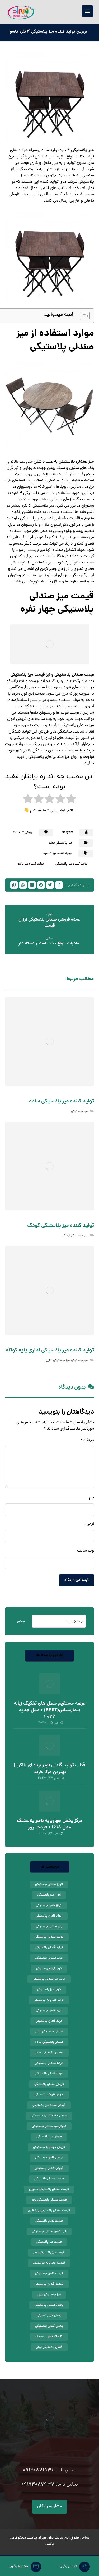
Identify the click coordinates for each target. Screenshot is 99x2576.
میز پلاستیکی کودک (75, 1235)
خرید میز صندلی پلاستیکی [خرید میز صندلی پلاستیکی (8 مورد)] (49, 1979)
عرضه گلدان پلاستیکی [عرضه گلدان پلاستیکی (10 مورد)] (49, 2073)
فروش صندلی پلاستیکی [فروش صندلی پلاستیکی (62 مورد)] (49, 2084)
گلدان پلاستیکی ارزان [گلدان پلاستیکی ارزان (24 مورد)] (49, 2347)
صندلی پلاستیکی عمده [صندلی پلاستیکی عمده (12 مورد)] (49, 2052)
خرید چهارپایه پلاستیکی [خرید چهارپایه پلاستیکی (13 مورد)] (49, 2000)
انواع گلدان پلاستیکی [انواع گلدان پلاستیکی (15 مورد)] (49, 1916)
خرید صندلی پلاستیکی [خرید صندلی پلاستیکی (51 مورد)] (49, 1958)
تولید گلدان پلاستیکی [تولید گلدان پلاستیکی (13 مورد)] (49, 1947)
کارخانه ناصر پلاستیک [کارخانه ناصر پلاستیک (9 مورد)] (49, 2336)
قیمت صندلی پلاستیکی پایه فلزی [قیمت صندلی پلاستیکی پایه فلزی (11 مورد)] (49, 2210)
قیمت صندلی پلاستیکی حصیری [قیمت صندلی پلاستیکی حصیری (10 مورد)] (49, 2189)
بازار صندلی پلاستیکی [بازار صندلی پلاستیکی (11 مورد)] (49, 1926)
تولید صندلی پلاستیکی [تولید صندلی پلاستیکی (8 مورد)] (49, 1937)
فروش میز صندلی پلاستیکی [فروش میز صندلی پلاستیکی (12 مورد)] (49, 2126)
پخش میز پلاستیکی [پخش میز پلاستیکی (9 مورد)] (49, 2315)
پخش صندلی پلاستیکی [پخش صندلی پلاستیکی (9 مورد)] (49, 2305)
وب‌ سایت (85, 1551)
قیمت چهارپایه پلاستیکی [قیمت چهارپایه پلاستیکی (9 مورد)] (49, 2263)
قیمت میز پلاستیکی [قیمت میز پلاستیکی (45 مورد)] (49, 2242)
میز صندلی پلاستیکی (76, 461)
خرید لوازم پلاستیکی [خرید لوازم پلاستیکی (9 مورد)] (49, 1968)
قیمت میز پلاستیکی (27, 675)
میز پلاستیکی (82, 150)
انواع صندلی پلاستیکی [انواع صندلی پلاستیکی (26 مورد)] (49, 1884)
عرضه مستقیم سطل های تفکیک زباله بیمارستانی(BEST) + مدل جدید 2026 (50, 1710)
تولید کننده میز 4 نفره (57, 853)
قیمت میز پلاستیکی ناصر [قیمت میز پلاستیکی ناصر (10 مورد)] (49, 2252)
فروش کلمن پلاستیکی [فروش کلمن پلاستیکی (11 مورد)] (49, 2158)
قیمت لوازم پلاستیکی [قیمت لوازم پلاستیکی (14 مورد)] (49, 2221)
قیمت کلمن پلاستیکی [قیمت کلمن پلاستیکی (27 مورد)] (49, 2273)
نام (91, 1498)
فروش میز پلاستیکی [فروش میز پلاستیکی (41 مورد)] (49, 2137)
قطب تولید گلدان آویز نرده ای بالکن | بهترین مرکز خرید (49, 1769)
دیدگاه (87, 1440)
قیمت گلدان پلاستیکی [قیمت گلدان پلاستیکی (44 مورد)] (49, 2284)
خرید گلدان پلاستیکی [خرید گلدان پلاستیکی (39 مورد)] (49, 2021)
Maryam (67, 832)
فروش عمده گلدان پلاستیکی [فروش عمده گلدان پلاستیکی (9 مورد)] (49, 2115)
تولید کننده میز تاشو (30, 864)
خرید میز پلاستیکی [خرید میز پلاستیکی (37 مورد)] (49, 1989)
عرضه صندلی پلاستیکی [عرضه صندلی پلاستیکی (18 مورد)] (49, 2063)
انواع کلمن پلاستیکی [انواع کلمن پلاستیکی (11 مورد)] (49, 1905)
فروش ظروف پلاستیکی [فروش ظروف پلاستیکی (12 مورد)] (49, 2094)
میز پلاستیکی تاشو (60, 843)
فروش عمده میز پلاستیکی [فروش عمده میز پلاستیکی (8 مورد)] (48, 2105)
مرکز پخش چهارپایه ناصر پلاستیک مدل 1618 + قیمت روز (49, 1824)
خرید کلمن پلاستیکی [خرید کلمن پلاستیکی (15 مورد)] (49, 2010)
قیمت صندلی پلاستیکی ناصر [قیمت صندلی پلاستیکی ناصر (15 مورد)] (49, 2200)
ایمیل (89, 1524)
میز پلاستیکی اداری (58, 1360)
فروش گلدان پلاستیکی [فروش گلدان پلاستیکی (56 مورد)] (49, 2168)
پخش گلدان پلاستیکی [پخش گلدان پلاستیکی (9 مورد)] (49, 2326)
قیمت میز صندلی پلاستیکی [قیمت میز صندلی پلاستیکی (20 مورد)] (49, 2231)
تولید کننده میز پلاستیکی (71, 864)
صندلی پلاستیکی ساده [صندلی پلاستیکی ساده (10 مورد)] (49, 2042)
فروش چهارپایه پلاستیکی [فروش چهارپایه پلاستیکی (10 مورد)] (49, 2147)
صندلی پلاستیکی (68, 675)
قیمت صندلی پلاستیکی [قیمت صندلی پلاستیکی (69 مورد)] (49, 2179)
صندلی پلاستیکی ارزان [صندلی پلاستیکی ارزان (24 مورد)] (49, 2031)
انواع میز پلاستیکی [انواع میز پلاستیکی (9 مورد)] (49, 1895)
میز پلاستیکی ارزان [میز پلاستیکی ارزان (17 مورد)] (49, 2294)
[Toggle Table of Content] (82, 315)
